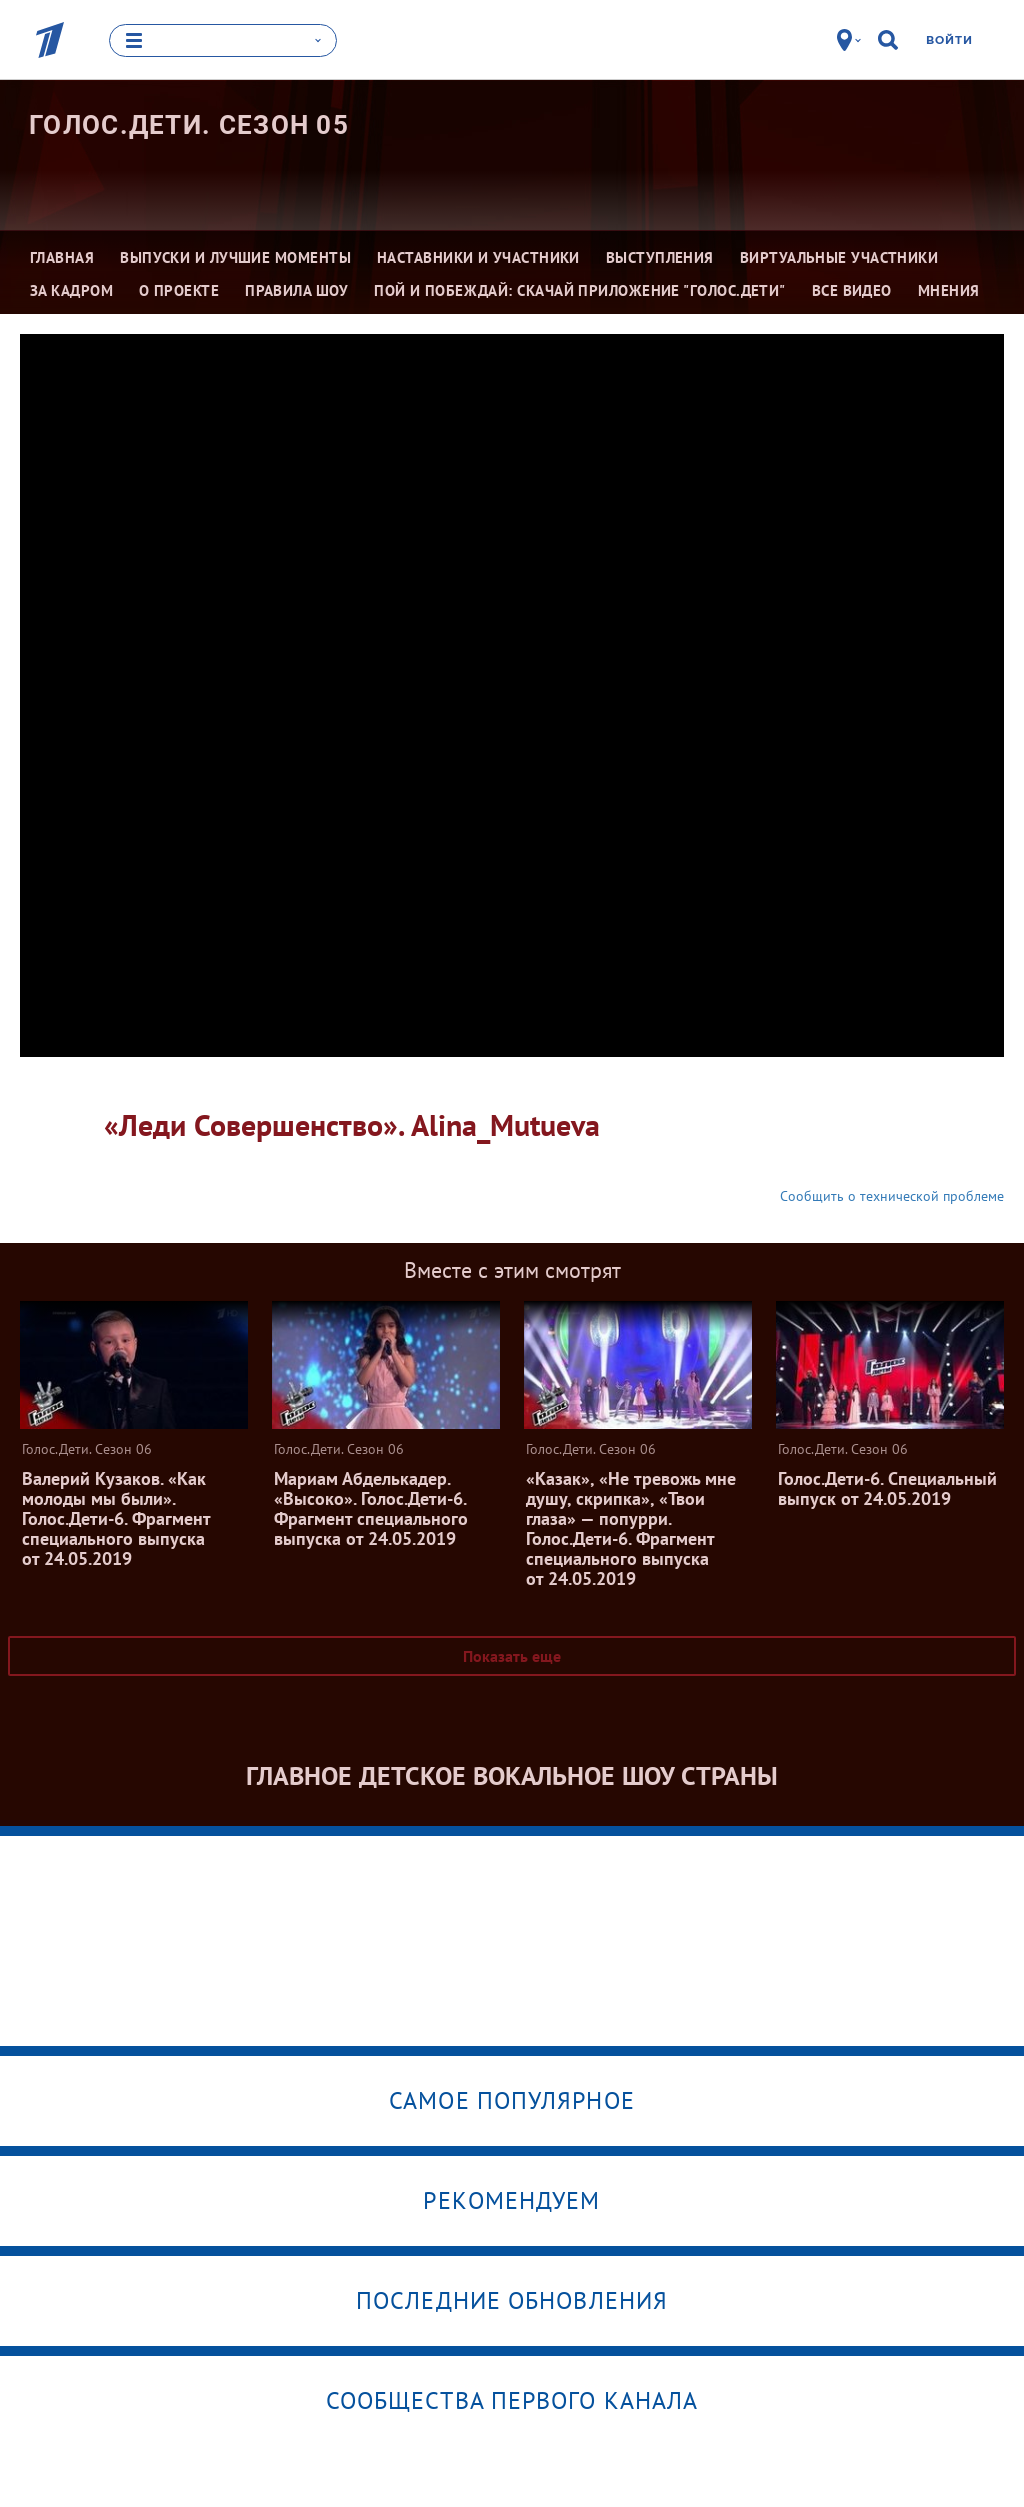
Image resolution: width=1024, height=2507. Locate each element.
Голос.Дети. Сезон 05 (189, 124)
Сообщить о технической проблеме (892, 1195)
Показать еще (512, 1655)
